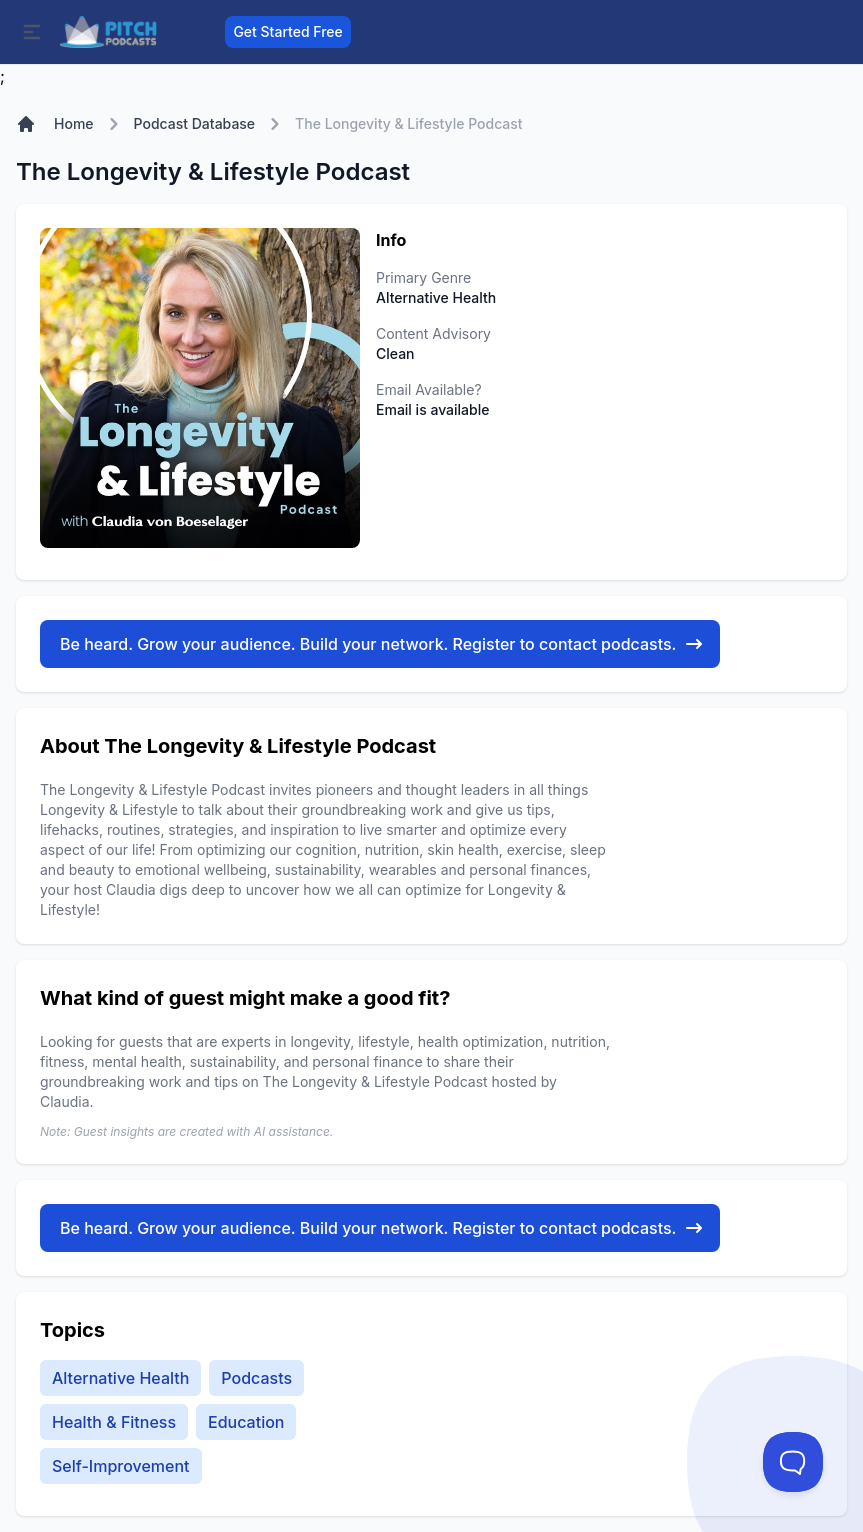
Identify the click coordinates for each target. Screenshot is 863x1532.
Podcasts (256, 1378)
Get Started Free (287, 31)
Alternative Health (120, 1378)
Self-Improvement (121, 1466)
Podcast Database (195, 123)
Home (74, 123)
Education (246, 1422)
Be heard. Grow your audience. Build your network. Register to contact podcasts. (382, 644)
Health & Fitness (114, 1422)
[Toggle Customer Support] (793, 1462)
